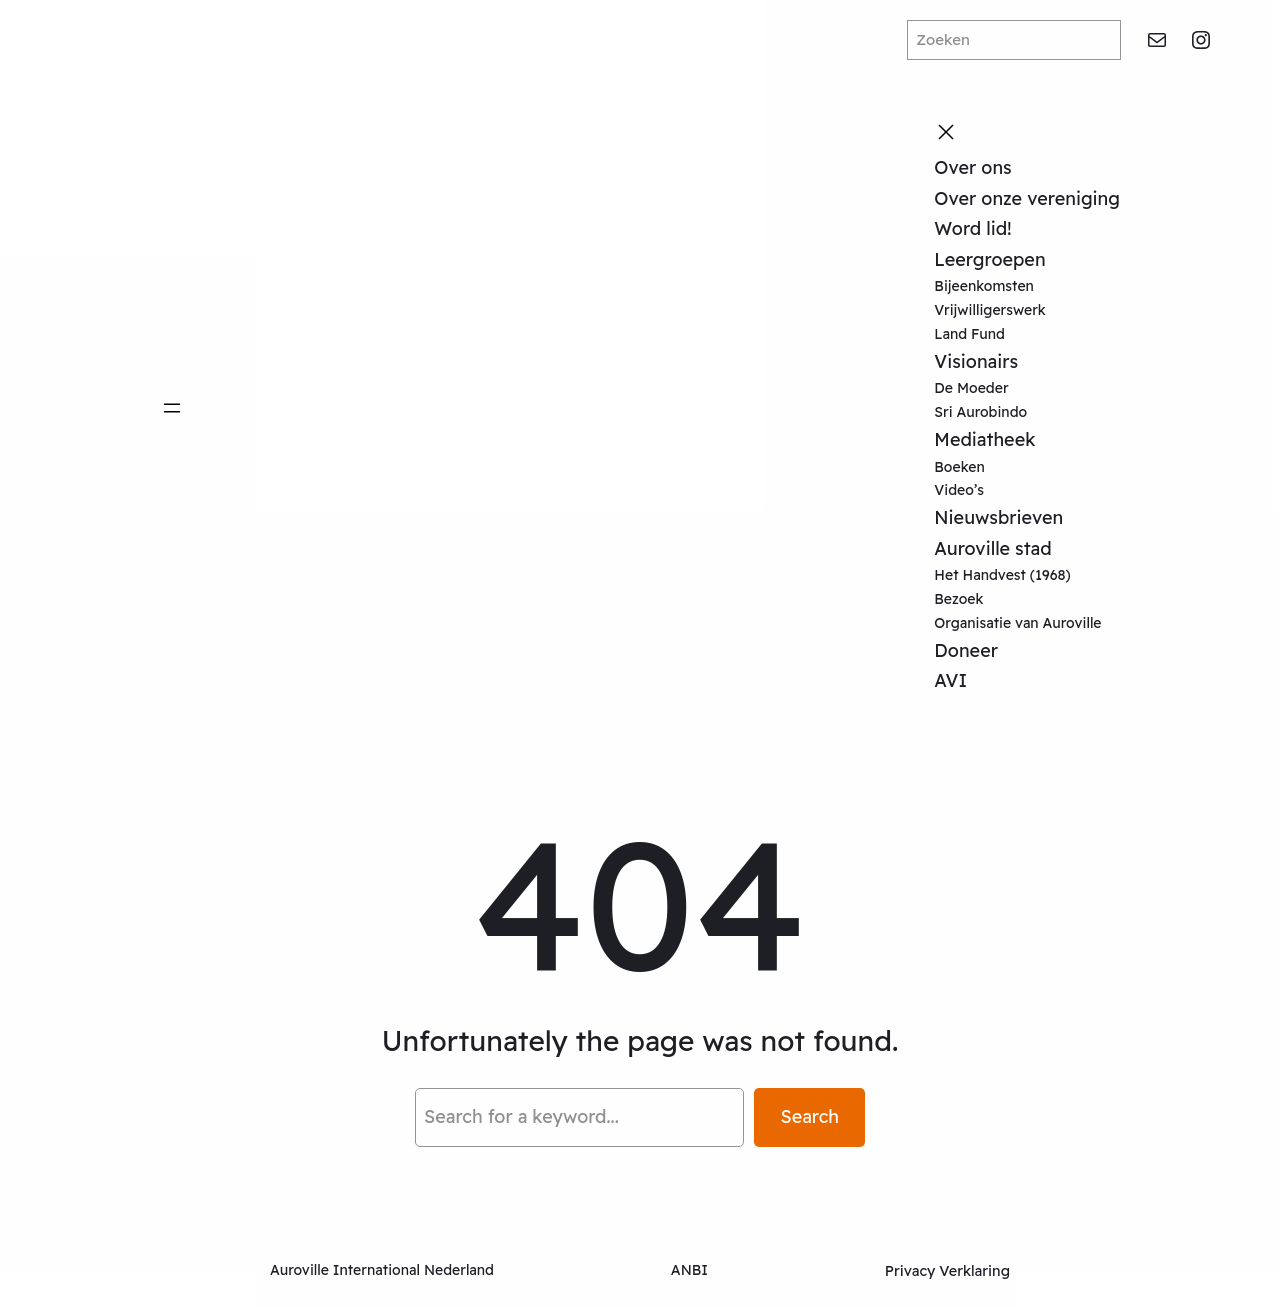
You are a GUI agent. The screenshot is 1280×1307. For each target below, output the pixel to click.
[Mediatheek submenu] (1041, 440)
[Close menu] (946, 132)
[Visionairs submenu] (1024, 362)
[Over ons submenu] (1018, 168)
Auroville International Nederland (382, 1270)
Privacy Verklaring (947, 1271)
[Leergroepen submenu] (1052, 260)
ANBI (689, 1270)
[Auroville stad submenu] (1058, 549)
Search (809, 1116)
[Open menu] (172, 408)
